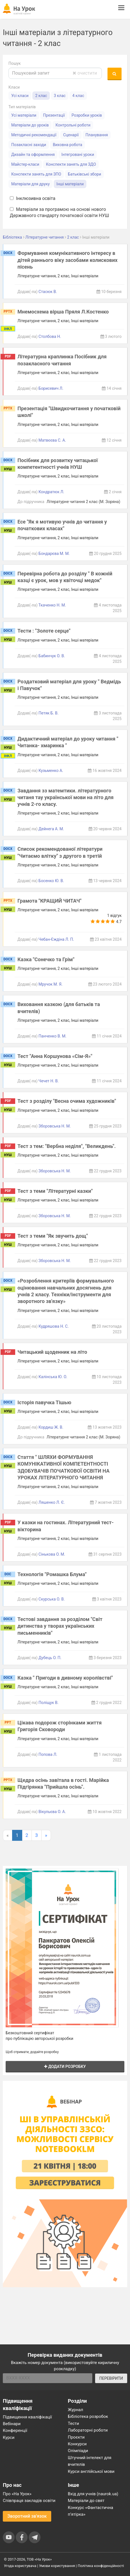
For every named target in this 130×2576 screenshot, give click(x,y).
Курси (8, 2437)
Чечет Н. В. (49, 1081)
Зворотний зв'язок (27, 2516)
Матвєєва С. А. (52, 440)
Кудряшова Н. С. (54, 1326)
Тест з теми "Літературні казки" (55, 1191)
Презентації (54, 115)
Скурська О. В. (52, 1599)
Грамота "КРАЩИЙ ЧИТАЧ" (49, 901)
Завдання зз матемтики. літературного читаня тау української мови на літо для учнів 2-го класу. (65, 797)
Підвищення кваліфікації (27, 2417)
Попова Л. (48, 1754)
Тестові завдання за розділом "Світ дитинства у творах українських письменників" (59, 1626)
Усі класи (19, 95)
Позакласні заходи (28, 144)
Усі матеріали (23, 115)
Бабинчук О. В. (52, 656)
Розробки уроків (86, 115)
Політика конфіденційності (101, 2566)
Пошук (14, 63)
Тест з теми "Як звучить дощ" (52, 1236)
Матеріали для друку (30, 184)
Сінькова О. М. (52, 1554)
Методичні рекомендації (33, 135)
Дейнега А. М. (51, 829)
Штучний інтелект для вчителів (89, 2461)
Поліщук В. (49, 1702)
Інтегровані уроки (77, 154)
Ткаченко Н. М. (52, 605)
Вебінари (12, 2423)
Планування (97, 135)
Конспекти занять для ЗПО (36, 174)
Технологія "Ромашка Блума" (52, 1574)
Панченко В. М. (52, 1036)
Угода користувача (20, 2566)
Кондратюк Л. (51, 492)
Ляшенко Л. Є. (52, 1502)
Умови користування (57, 2566)
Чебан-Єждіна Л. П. (56, 939)
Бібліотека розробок (88, 2416)
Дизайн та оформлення (33, 154)
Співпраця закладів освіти (29, 2500)
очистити (85, 73)
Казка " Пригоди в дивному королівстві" (65, 1678)
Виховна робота (67, 144)
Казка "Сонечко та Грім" (46, 959)
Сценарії (71, 135)
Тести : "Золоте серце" (43, 631)
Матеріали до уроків (30, 125)
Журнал (75, 2409)
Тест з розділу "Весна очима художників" (66, 1101)
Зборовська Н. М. (55, 1126)
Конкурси (77, 2443)
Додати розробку (65, 2066)
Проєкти (76, 2437)
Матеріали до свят (86, 2500)
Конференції (15, 2430)
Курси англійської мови (91, 2471)
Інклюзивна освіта (32, 198)
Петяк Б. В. (49, 713)
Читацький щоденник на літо (52, 1352)
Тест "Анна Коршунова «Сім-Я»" (54, 1056)
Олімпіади (78, 2450)
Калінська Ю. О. (53, 1377)
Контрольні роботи (72, 125)
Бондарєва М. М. (54, 553)
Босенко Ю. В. (51, 880)
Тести (73, 2423)
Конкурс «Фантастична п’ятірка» (90, 2511)
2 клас (41, 95)
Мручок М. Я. (50, 984)
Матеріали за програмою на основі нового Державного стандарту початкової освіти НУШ (59, 212)
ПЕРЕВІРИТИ (111, 2378)
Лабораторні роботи (88, 2430)
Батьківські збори (84, 174)
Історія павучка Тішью (44, 1402)
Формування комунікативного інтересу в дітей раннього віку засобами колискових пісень (67, 260)
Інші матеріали (70, 184)
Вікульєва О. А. (52, 1811)
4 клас (78, 95)
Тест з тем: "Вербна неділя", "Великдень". (66, 1146)
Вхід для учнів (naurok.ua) (93, 2493)
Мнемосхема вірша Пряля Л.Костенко (63, 312)
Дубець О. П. (50, 1657)
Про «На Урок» (17, 2493)
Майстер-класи (25, 164)
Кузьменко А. (51, 770)
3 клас (60, 95)
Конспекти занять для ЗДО (71, 164)
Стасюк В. (48, 291)
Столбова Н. (50, 336)
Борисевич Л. (51, 388)
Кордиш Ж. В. (51, 1427)
